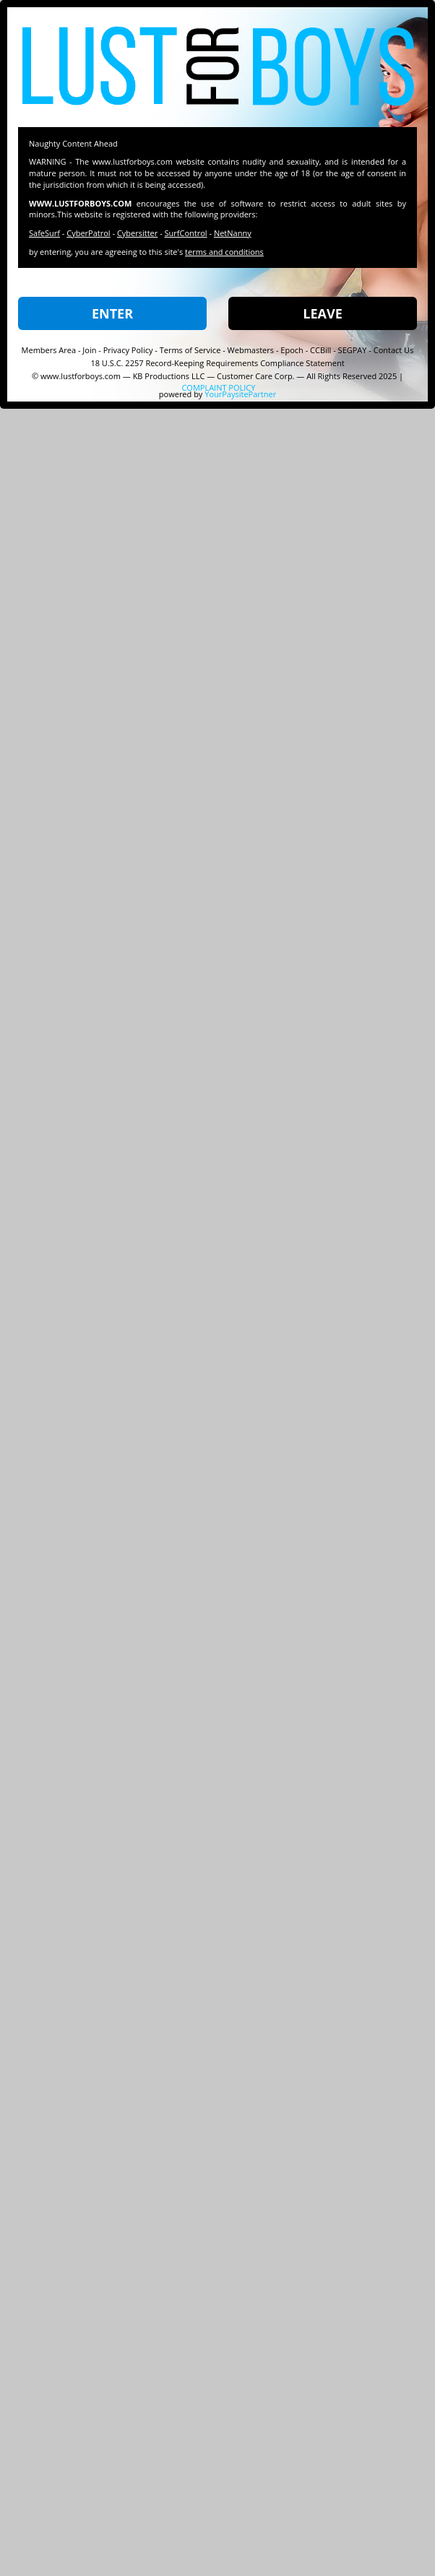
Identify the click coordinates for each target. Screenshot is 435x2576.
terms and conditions (224, 251)
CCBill (320, 349)
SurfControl (186, 232)
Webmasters (251, 349)
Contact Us (394, 349)
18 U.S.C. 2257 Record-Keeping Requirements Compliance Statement (217, 362)
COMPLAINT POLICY (218, 387)
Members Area (49, 349)
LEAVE (322, 313)
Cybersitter (137, 232)
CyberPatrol (88, 232)
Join (89, 349)
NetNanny (232, 232)
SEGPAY (352, 349)
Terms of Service (190, 349)
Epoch (291, 349)
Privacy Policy (128, 349)
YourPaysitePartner (240, 394)
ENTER (112, 313)
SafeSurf (44, 232)
